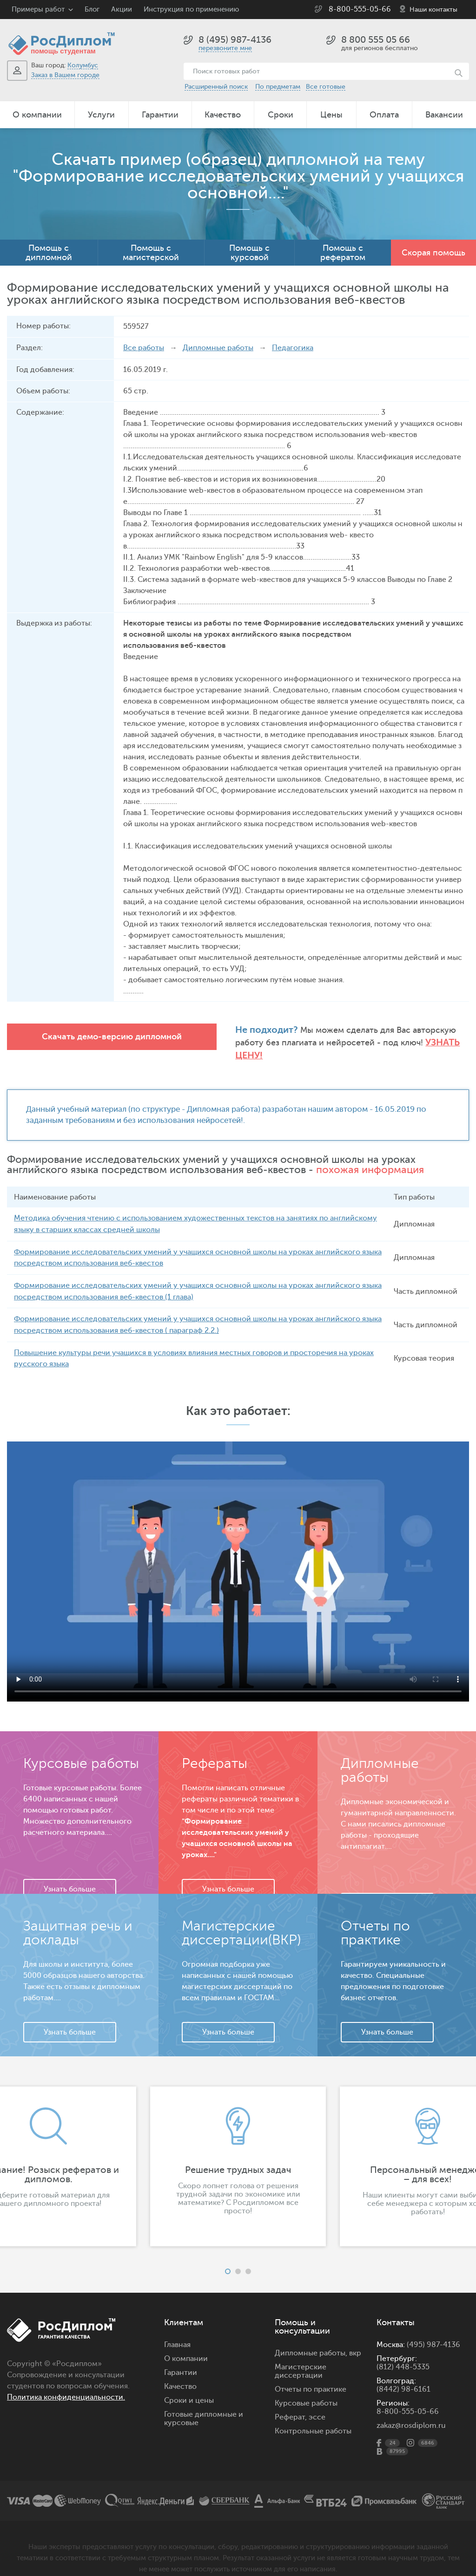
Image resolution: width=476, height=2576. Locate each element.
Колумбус (82, 65)
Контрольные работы (313, 2416)
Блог (92, 9)
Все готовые (325, 86)
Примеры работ (38, 9)
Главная (177, 2329)
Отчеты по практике (310, 2374)
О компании (37, 114)
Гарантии (160, 114)
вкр (355, 2338)
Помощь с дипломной (49, 252)
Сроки (280, 114)
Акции (121, 9)
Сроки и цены (189, 2385)
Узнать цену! (408, 1042)
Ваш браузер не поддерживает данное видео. (238, 1556)
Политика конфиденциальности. (66, 2382)
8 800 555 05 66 (375, 39)
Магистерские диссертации (300, 2356)
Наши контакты (433, 9)
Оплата (384, 114)
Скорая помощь (433, 252)
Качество (223, 114)
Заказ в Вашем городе (65, 75)
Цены (331, 114)
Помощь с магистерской (151, 252)
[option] (238, 2151)
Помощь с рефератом (342, 252)
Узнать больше (70, 1874)
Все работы (143, 348)
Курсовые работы (306, 2388)
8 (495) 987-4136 (234, 39)
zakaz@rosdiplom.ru (411, 2410)
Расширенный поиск (216, 86)
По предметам (277, 86)
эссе (317, 2402)
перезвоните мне (225, 48)
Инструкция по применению (191, 9)
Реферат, (291, 2402)
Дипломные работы (218, 348)
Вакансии (444, 114)
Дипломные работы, (312, 2338)
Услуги (101, 114)
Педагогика (292, 348)
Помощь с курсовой (249, 252)
